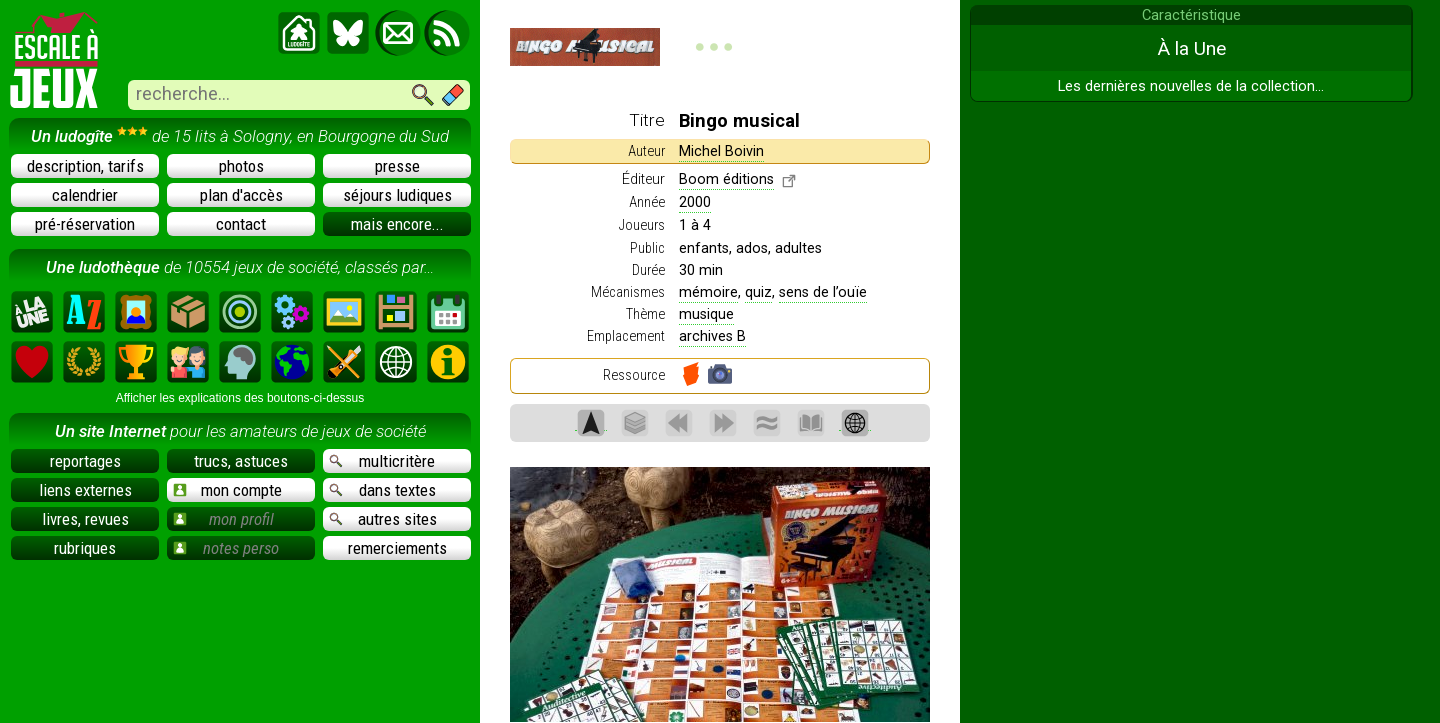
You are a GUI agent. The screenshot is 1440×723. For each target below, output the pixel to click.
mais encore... (397, 224)
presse (397, 166)
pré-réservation (85, 224)
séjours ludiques (397, 195)
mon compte (227, 490)
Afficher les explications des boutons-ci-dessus (240, 398)
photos (241, 166)
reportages (85, 461)
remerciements (397, 548)
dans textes (382, 490)
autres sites (383, 519)
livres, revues (85, 519)
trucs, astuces (241, 461)
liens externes (85, 490)
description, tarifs (85, 166)
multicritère (382, 461)
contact (241, 224)
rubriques (85, 548)
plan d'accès (241, 195)
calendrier (85, 195)
